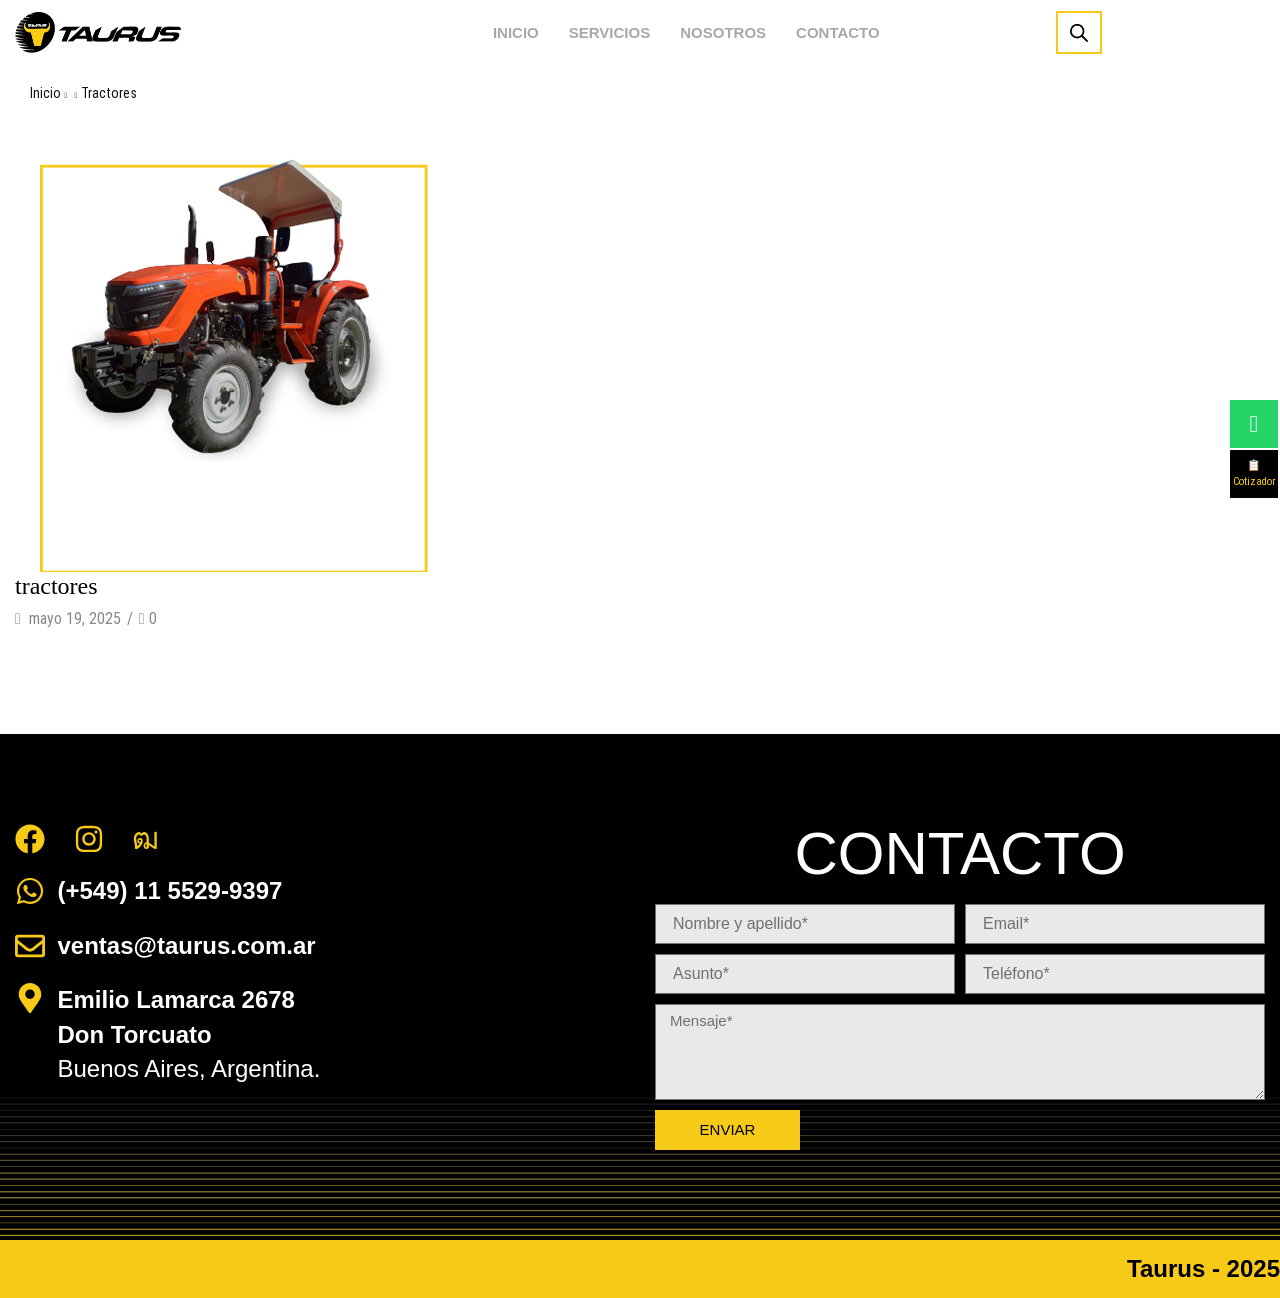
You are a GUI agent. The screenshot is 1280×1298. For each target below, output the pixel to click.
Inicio (45, 93)
